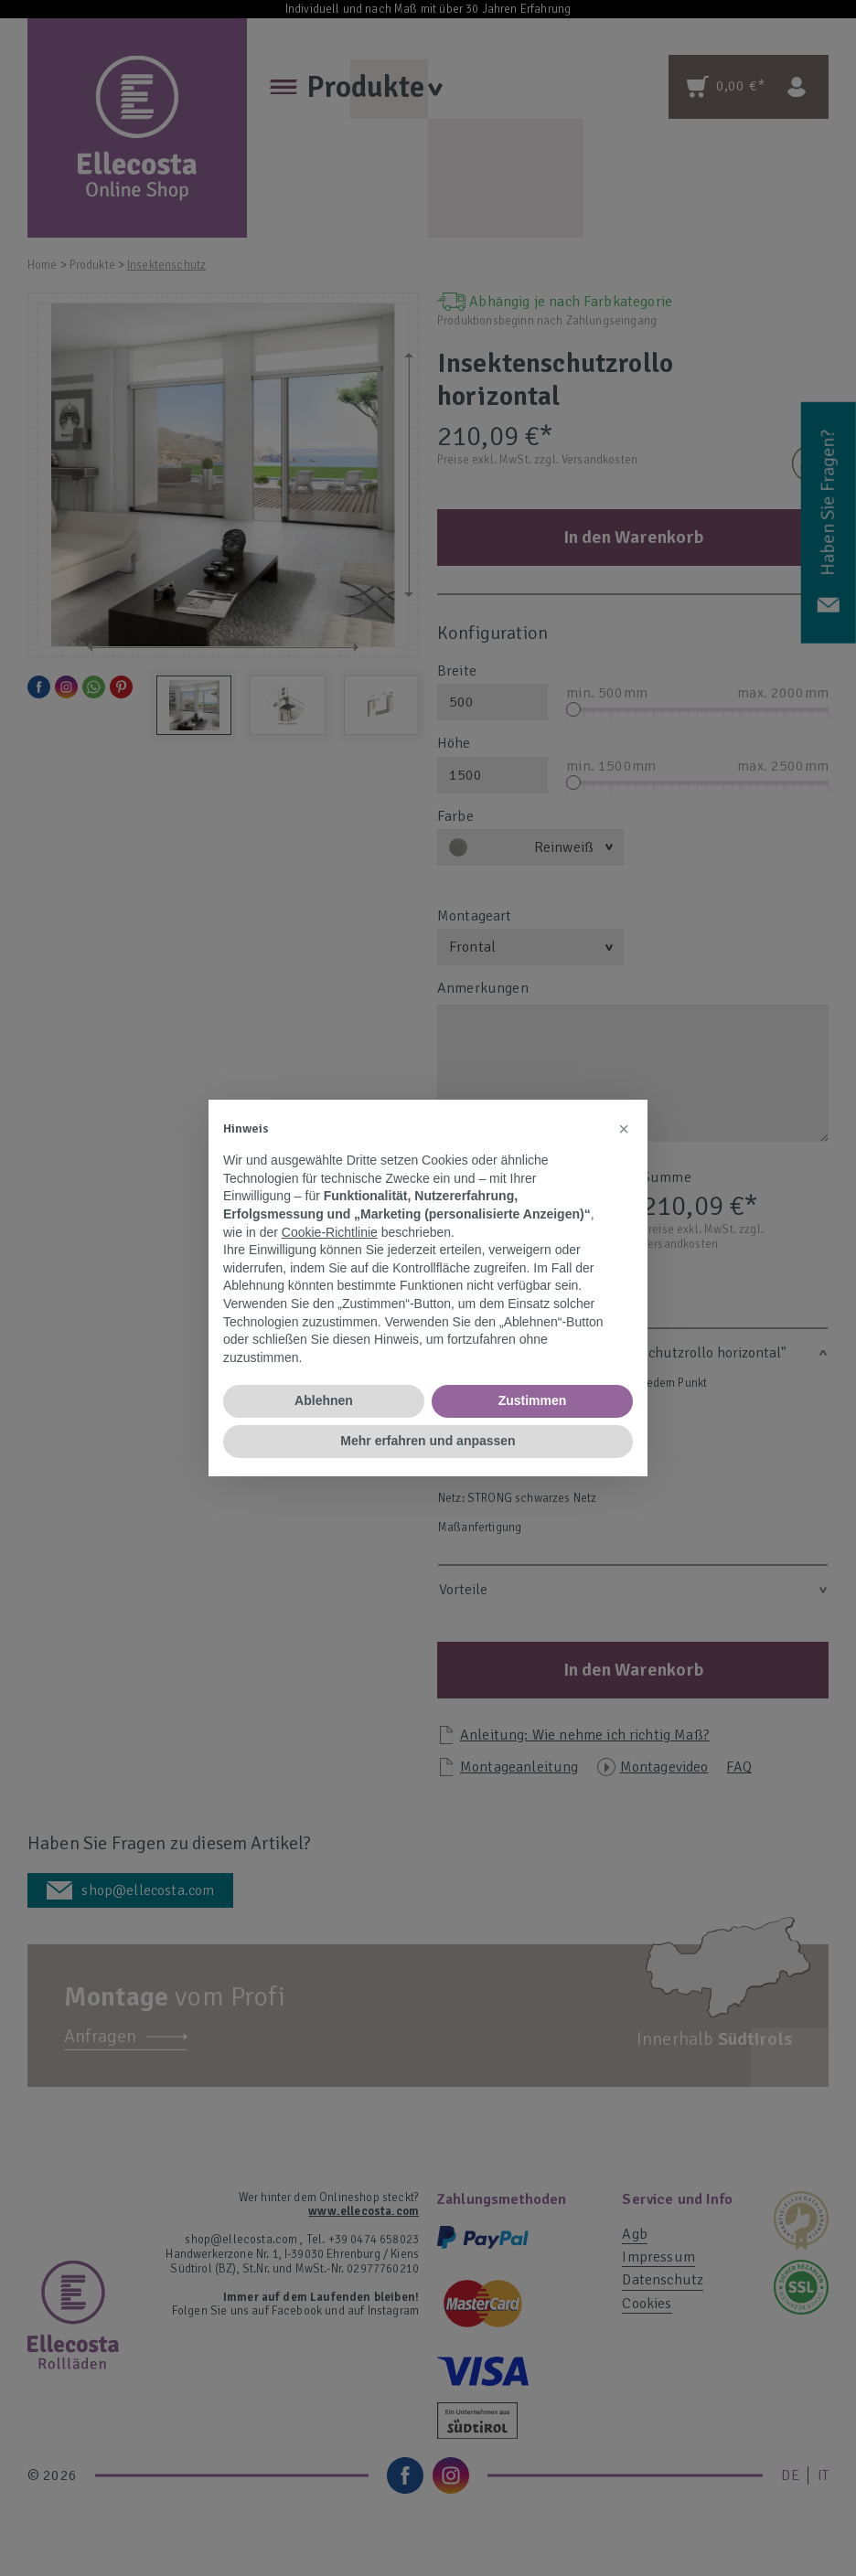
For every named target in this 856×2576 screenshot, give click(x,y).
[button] (623, 1129)
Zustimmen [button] (532, 1400)
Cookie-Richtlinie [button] (330, 1232)
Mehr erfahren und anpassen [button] (427, 1440)
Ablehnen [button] (323, 1400)
